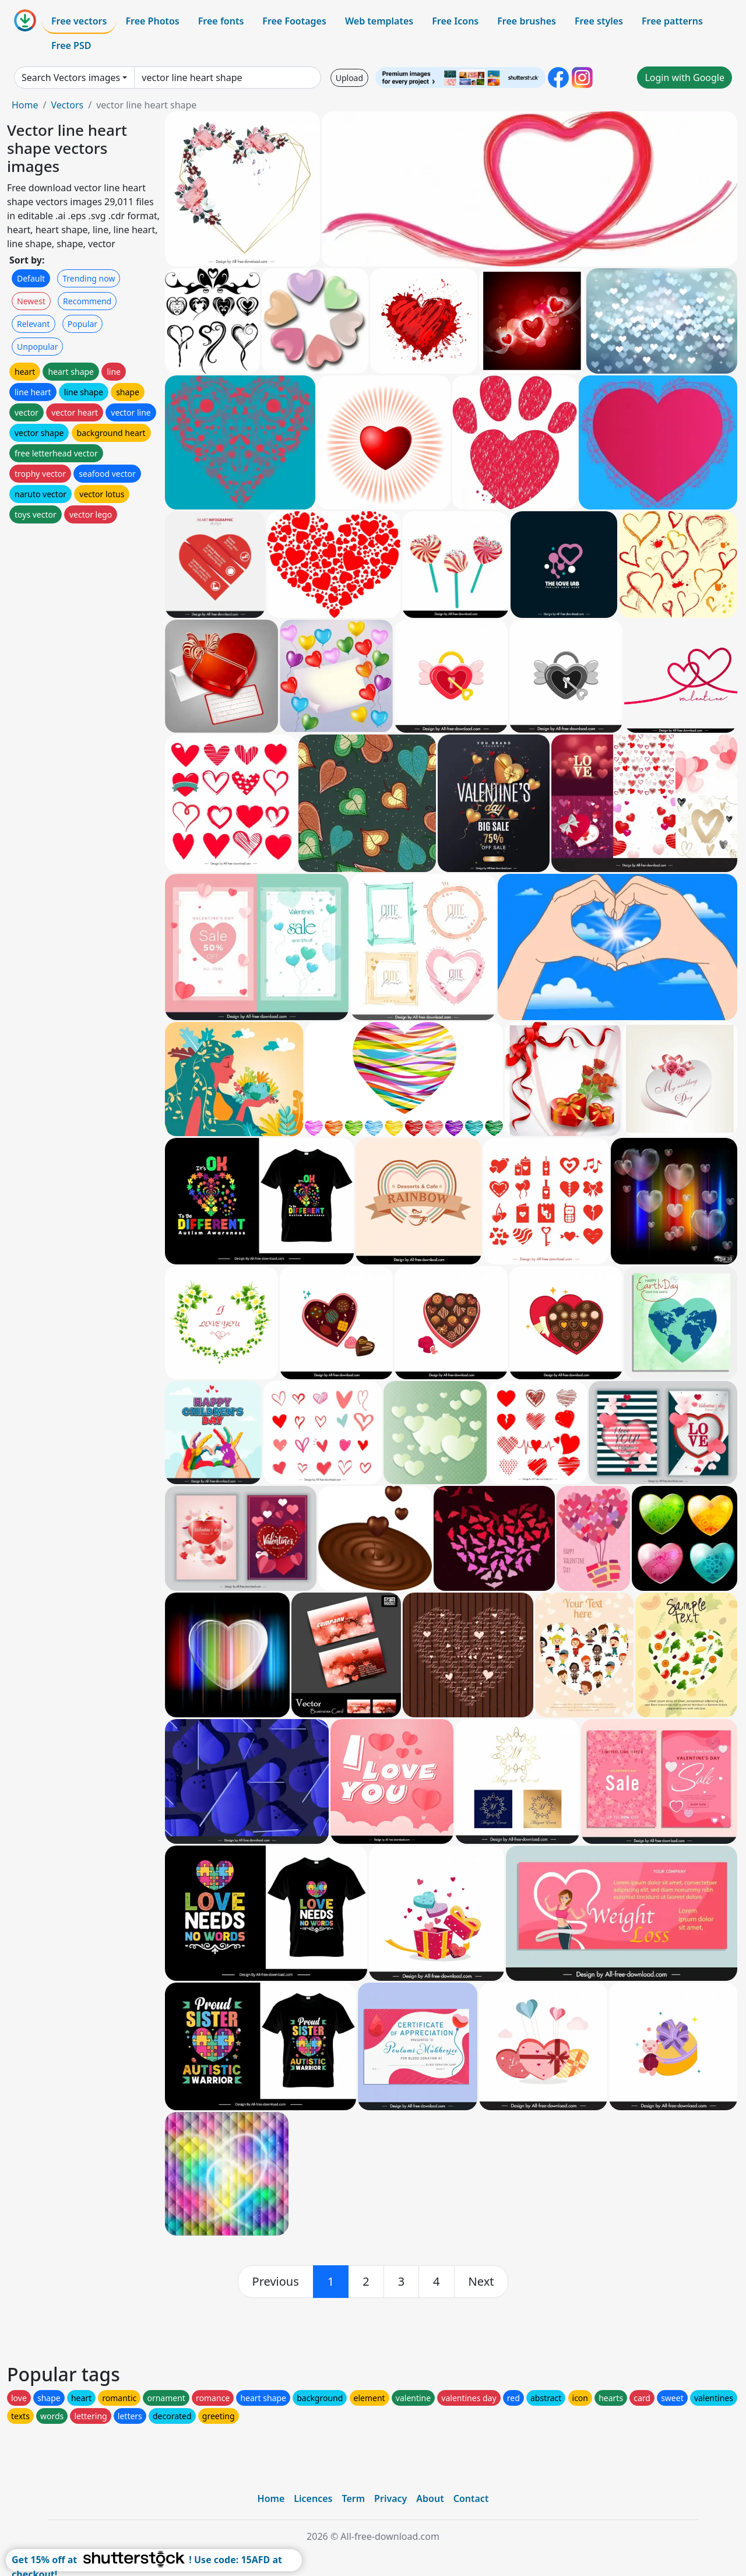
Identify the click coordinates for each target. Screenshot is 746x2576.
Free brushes (526, 21)
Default (31, 278)
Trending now (88, 278)
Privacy (390, 2498)
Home (25, 105)
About (430, 2498)
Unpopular (37, 346)
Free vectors (79, 21)
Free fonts (221, 21)
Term (353, 2498)
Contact (471, 2498)
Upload (349, 77)
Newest (31, 301)
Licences (313, 2498)
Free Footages (294, 21)
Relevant (33, 323)
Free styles (599, 21)
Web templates (379, 21)
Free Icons (455, 21)
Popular (82, 323)
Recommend (87, 301)
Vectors (67, 105)
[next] (481, 2281)
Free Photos (152, 21)
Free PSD (71, 45)
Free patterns (672, 21)
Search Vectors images (71, 77)
